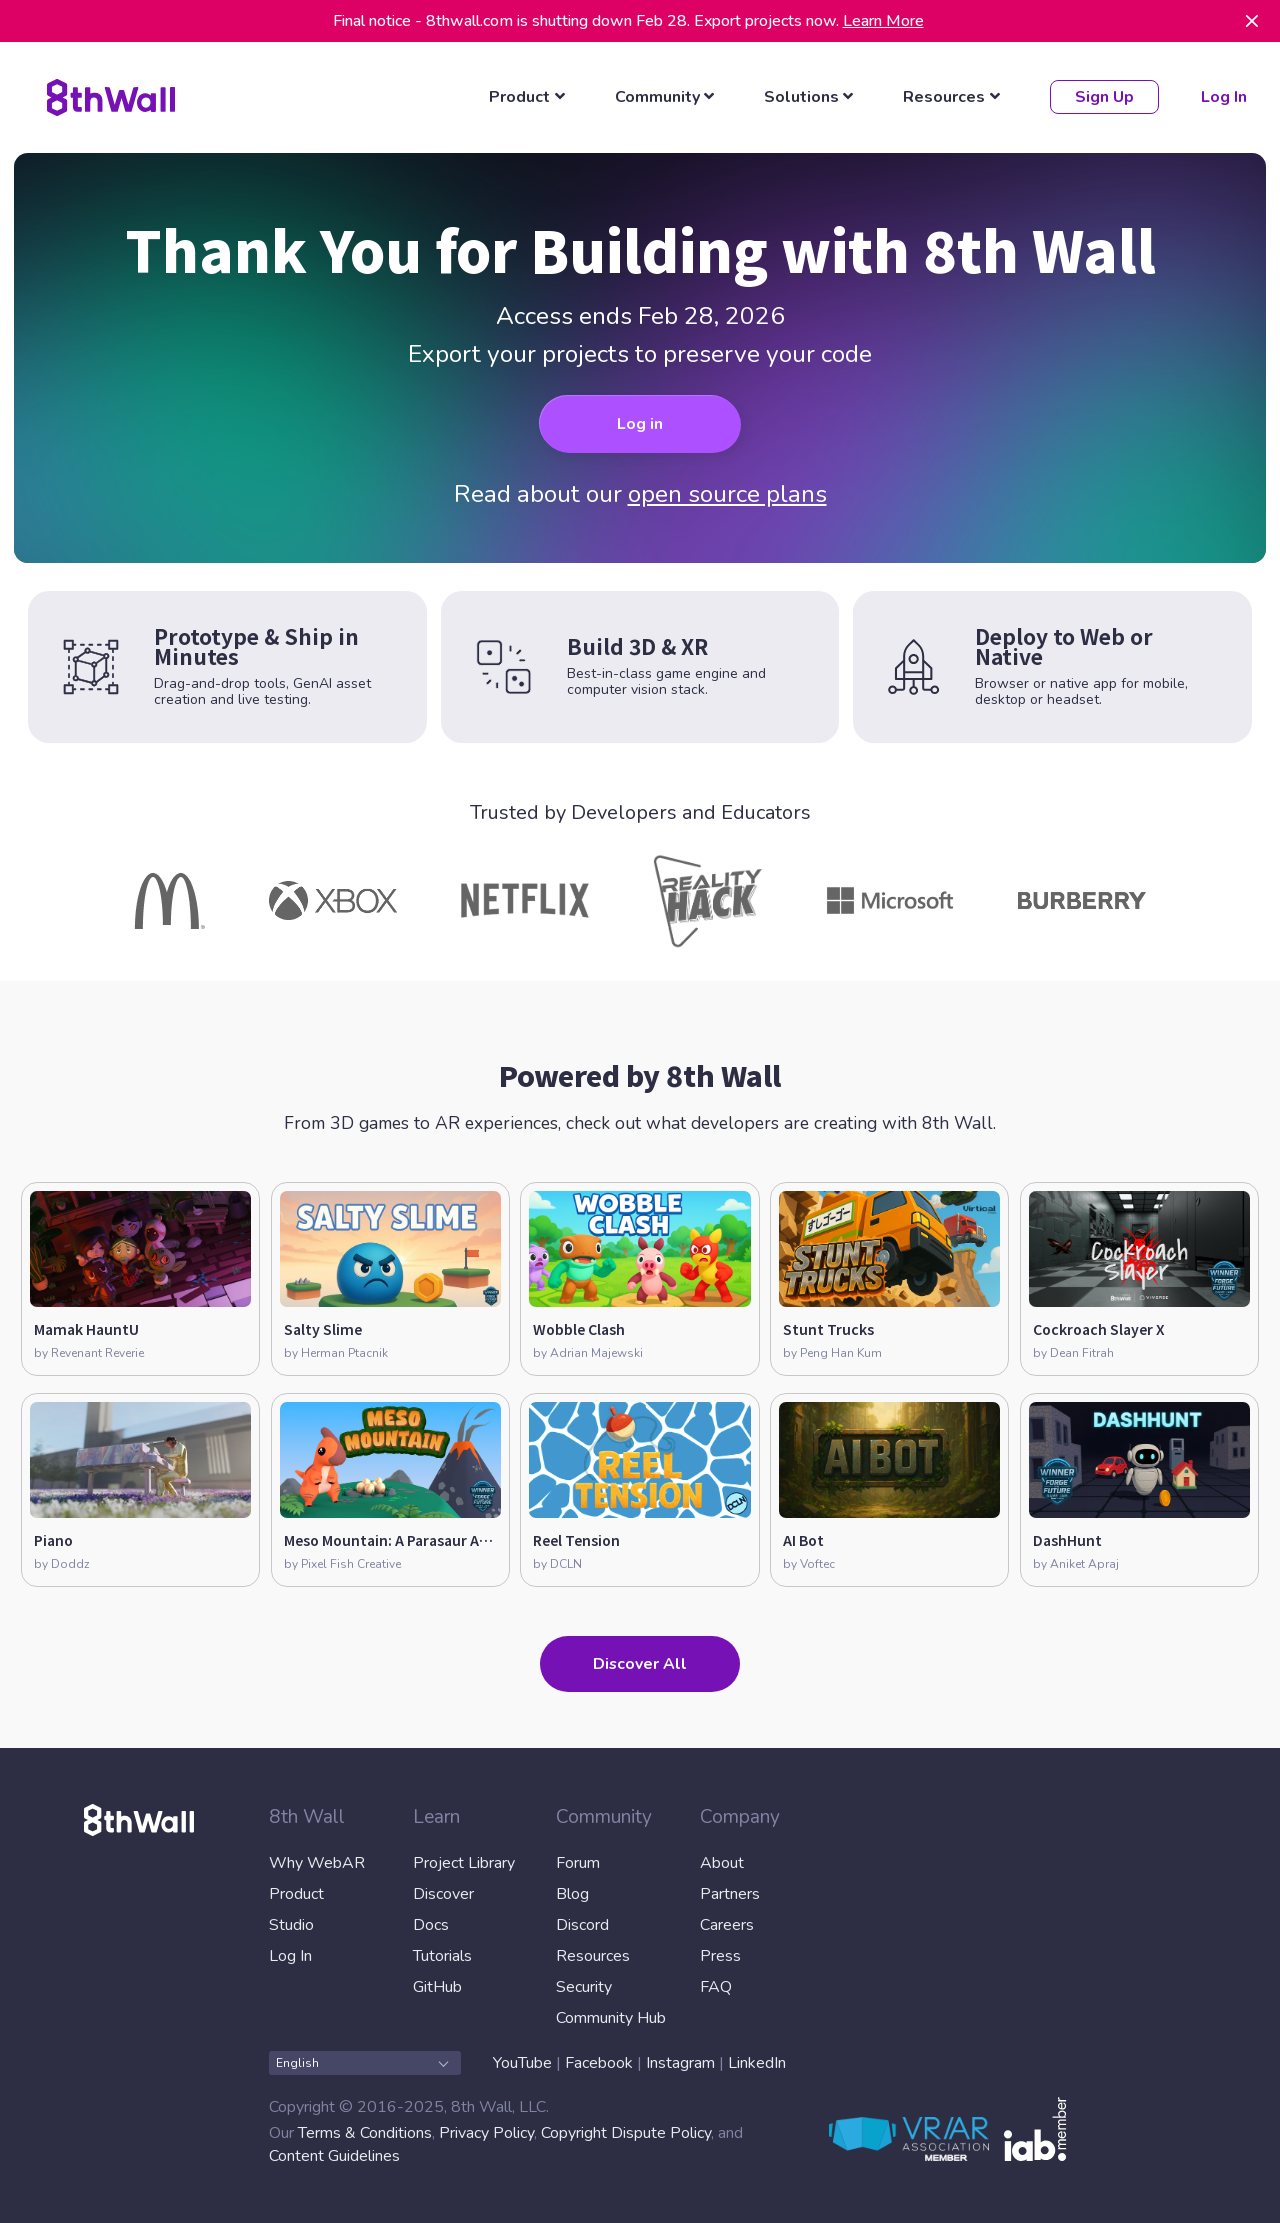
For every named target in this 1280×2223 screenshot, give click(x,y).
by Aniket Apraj (1076, 1564)
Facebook (599, 2062)
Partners (730, 1893)
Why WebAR (317, 1862)
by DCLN (557, 1564)
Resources (593, 1955)
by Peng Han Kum (832, 1352)
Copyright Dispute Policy (626, 2133)
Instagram (680, 2062)
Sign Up (1103, 97)
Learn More (883, 21)
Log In (1223, 97)
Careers (727, 1924)
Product (296, 1893)
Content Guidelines (334, 2156)
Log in (640, 424)
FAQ (716, 1986)
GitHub (437, 1986)
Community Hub (611, 2017)
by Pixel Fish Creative (342, 1564)
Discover (443, 1893)
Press (720, 1955)
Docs (431, 1924)
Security (584, 1986)
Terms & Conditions (365, 2133)
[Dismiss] (1252, 21)
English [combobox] (362, 2062)
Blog (572, 1893)
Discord (582, 1924)
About (722, 1862)
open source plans (727, 494)
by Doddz (62, 1564)
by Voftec (809, 1564)
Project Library (464, 1862)
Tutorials (442, 1955)
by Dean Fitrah (1073, 1352)
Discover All (640, 1664)
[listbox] (530, 97)
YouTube (522, 2062)
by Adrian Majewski (588, 1352)
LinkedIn (757, 2062)
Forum (578, 1862)
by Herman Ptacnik (336, 1352)
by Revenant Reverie (89, 1352)
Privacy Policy (486, 2133)
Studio (291, 1924)
